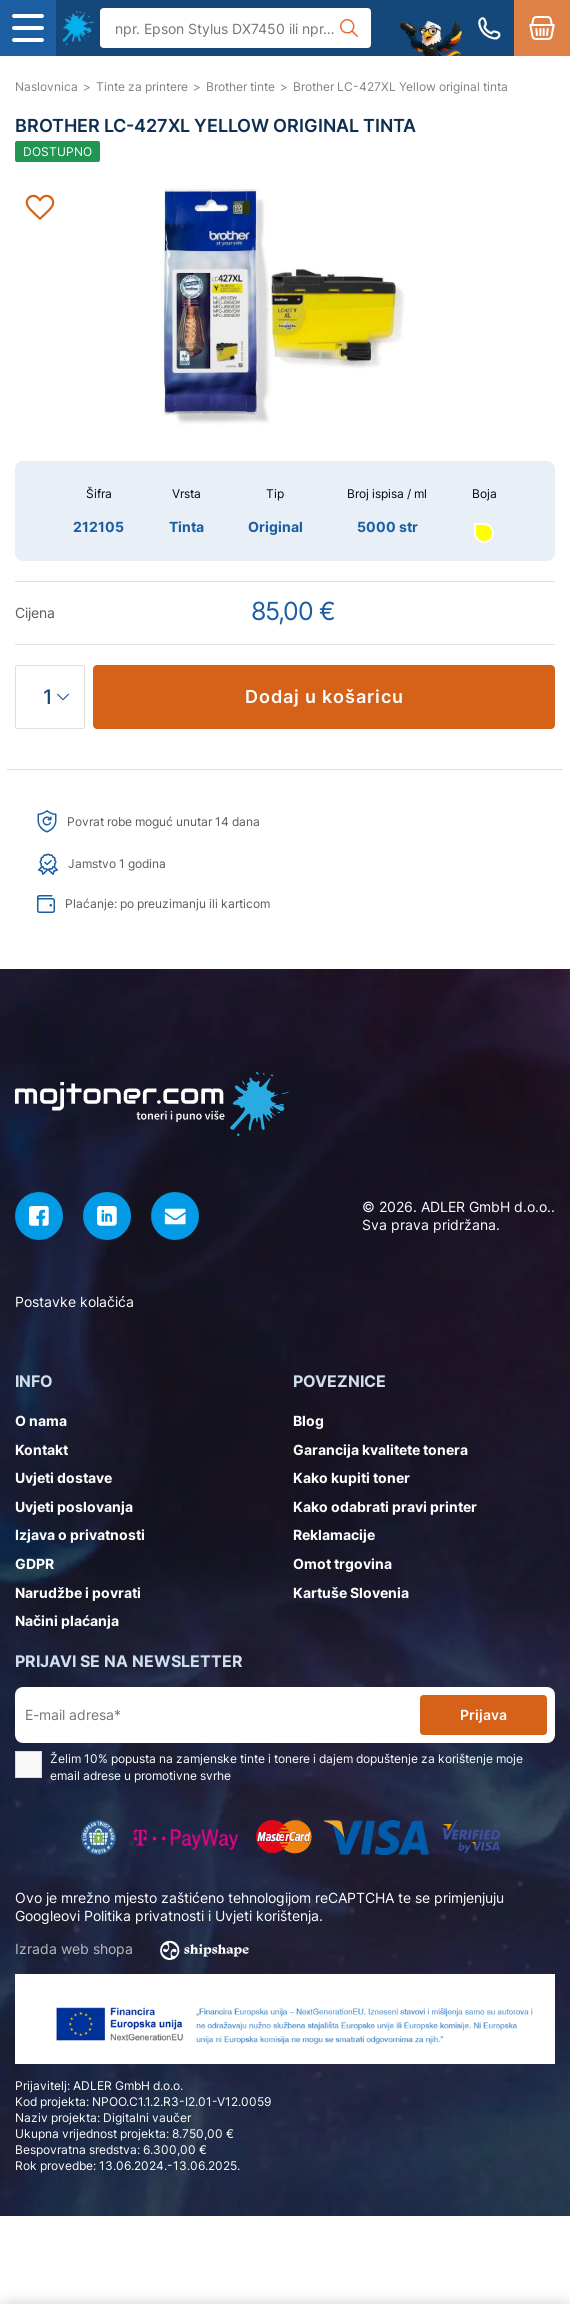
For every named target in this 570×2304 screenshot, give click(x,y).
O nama (41, 1420)
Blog (308, 1420)
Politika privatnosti (144, 1915)
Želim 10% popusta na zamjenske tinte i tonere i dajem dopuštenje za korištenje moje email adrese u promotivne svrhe (269, 1767)
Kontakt (41, 1449)
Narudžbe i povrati (78, 1592)
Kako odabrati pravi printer (385, 1506)
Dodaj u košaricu (324, 696)
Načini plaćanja (67, 1620)
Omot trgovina (342, 1563)
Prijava (483, 1714)
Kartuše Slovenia (351, 1592)
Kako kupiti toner (351, 1477)
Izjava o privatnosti (80, 1534)
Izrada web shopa (138, 1950)
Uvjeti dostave (63, 1477)
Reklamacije (334, 1534)
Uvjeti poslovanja (74, 1506)
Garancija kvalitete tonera (380, 1449)
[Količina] (50, 697)
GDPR (34, 1563)
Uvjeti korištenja (267, 1915)
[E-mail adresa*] (221, 1715)
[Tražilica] (235, 28)
